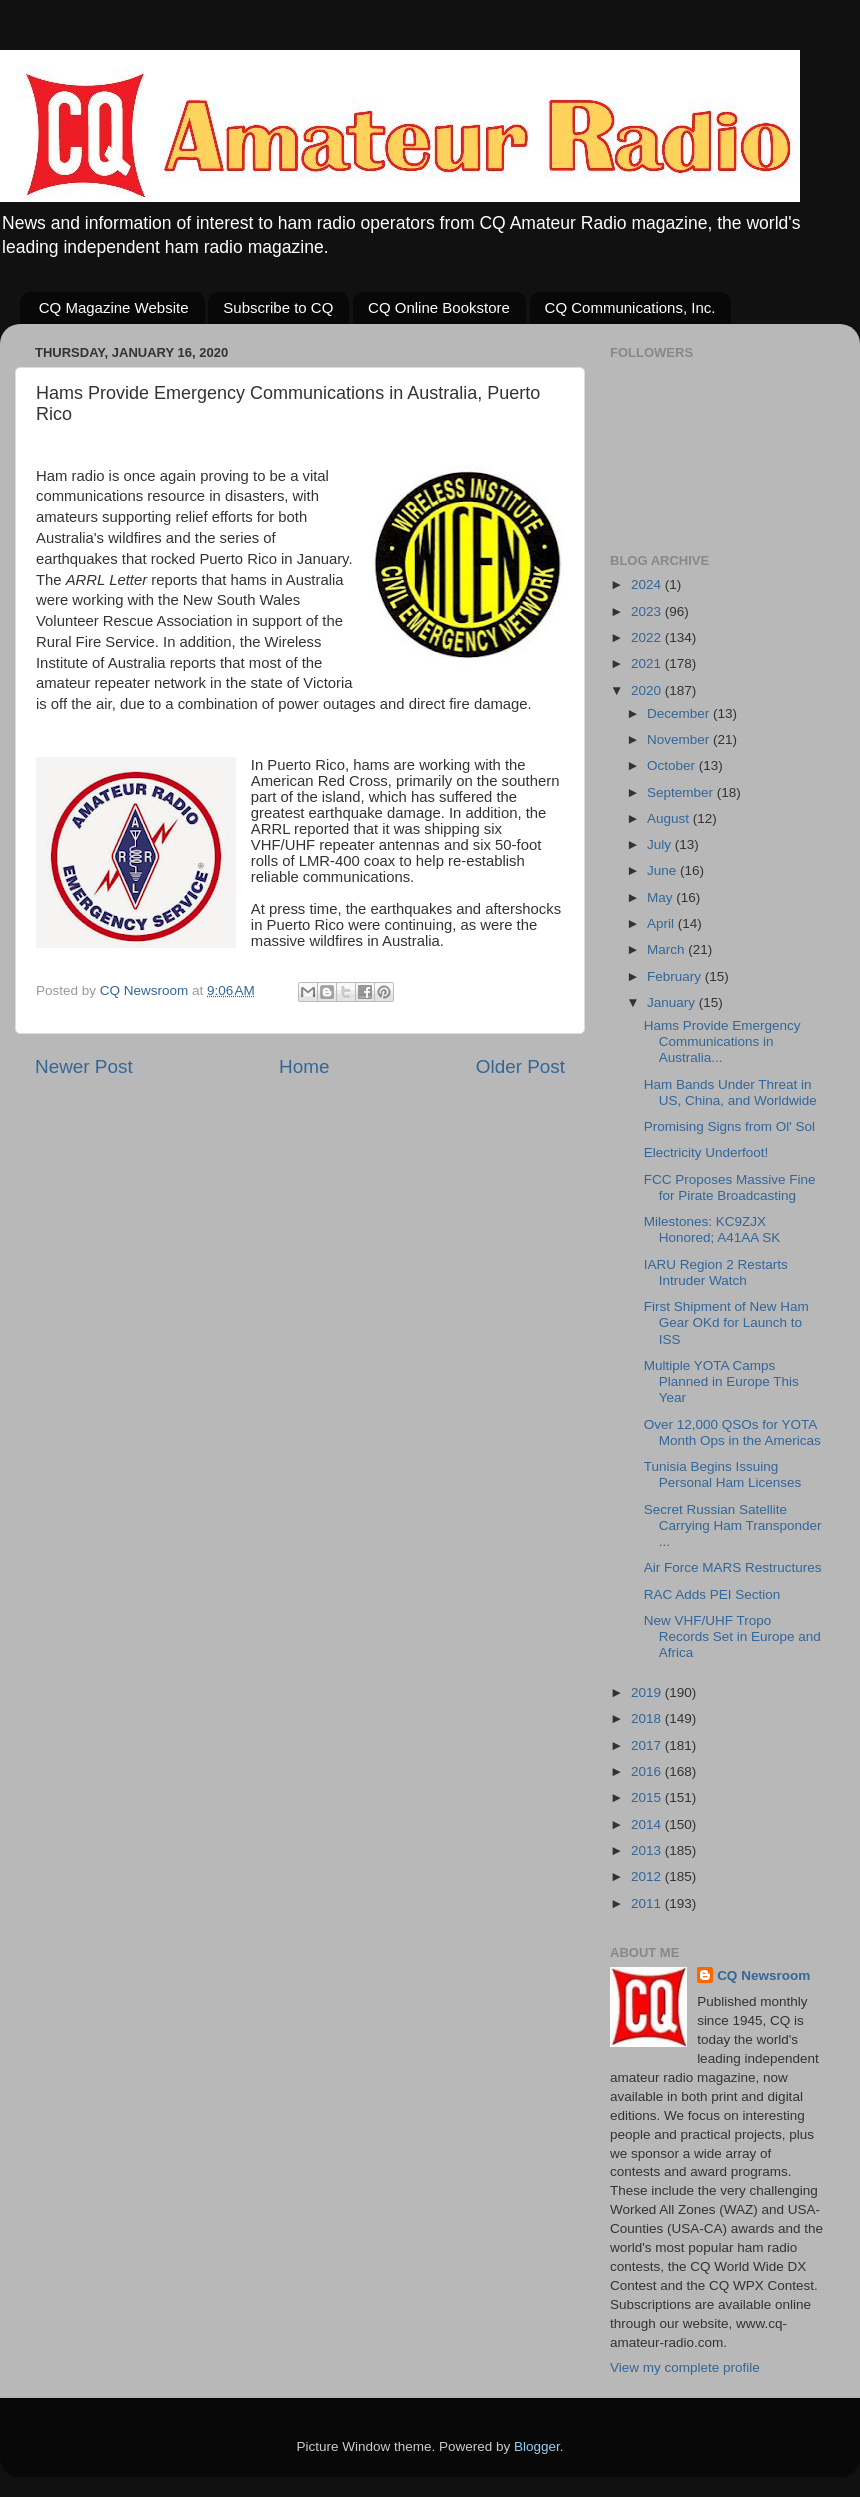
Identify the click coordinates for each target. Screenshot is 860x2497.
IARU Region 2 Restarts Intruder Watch (716, 1272)
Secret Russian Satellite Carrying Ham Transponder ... (733, 1525)
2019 (648, 1692)
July (661, 844)
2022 (648, 637)
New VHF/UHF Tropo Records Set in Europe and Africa (732, 1636)
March (667, 949)
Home (304, 1066)
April (662, 923)
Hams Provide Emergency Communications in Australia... (722, 1041)
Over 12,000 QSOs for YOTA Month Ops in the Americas (732, 1432)
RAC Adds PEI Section (712, 1594)
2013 (648, 1850)
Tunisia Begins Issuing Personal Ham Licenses (723, 1474)
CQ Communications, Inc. (630, 307)
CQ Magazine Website (114, 307)
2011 (648, 1903)
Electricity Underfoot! (706, 1152)
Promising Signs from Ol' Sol (729, 1126)
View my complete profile (685, 2367)
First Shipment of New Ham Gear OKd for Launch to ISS (726, 1322)
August (670, 818)
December (680, 713)
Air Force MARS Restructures (733, 1567)
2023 (648, 611)
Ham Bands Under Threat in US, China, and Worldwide (730, 1092)
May (661, 897)
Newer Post (84, 1066)
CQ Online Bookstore (439, 307)
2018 (648, 1718)
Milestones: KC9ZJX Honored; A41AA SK (712, 1229)
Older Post (520, 1066)
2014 (648, 1824)
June (663, 870)
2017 (648, 1745)
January (673, 1002)
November (680, 739)
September (682, 792)
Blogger (537, 2446)
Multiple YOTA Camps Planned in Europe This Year (721, 1381)
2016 (648, 1771)
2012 (648, 1876)
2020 (648, 690)
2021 (648, 663)
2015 (648, 1797)
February (676, 976)
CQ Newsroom (763, 1975)
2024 (648, 584)
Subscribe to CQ (278, 307)
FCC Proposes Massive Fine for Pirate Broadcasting (730, 1187)
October (673, 765)
